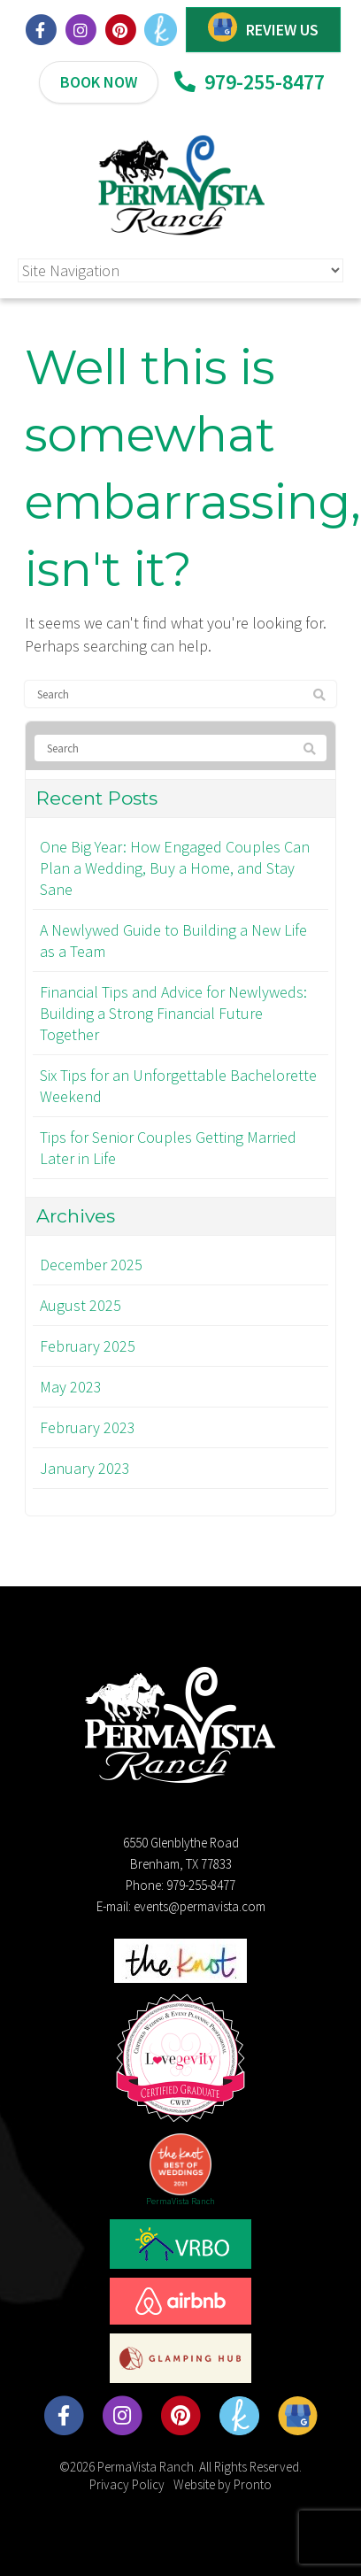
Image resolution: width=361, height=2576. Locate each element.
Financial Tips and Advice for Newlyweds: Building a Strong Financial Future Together (173, 1013)
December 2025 (91, 1264)
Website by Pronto (222, 2484)
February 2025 (87, 1346)
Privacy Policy (127, 2484)
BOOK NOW (98, 82)
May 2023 (71, 1387)
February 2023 (87, 1427)
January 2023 (85, 1468)
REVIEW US (282, 29)
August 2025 (80, 1305)
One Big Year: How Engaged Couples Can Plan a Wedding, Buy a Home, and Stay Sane (175, 868)
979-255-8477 (249, 82)
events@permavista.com (199, 1906)
